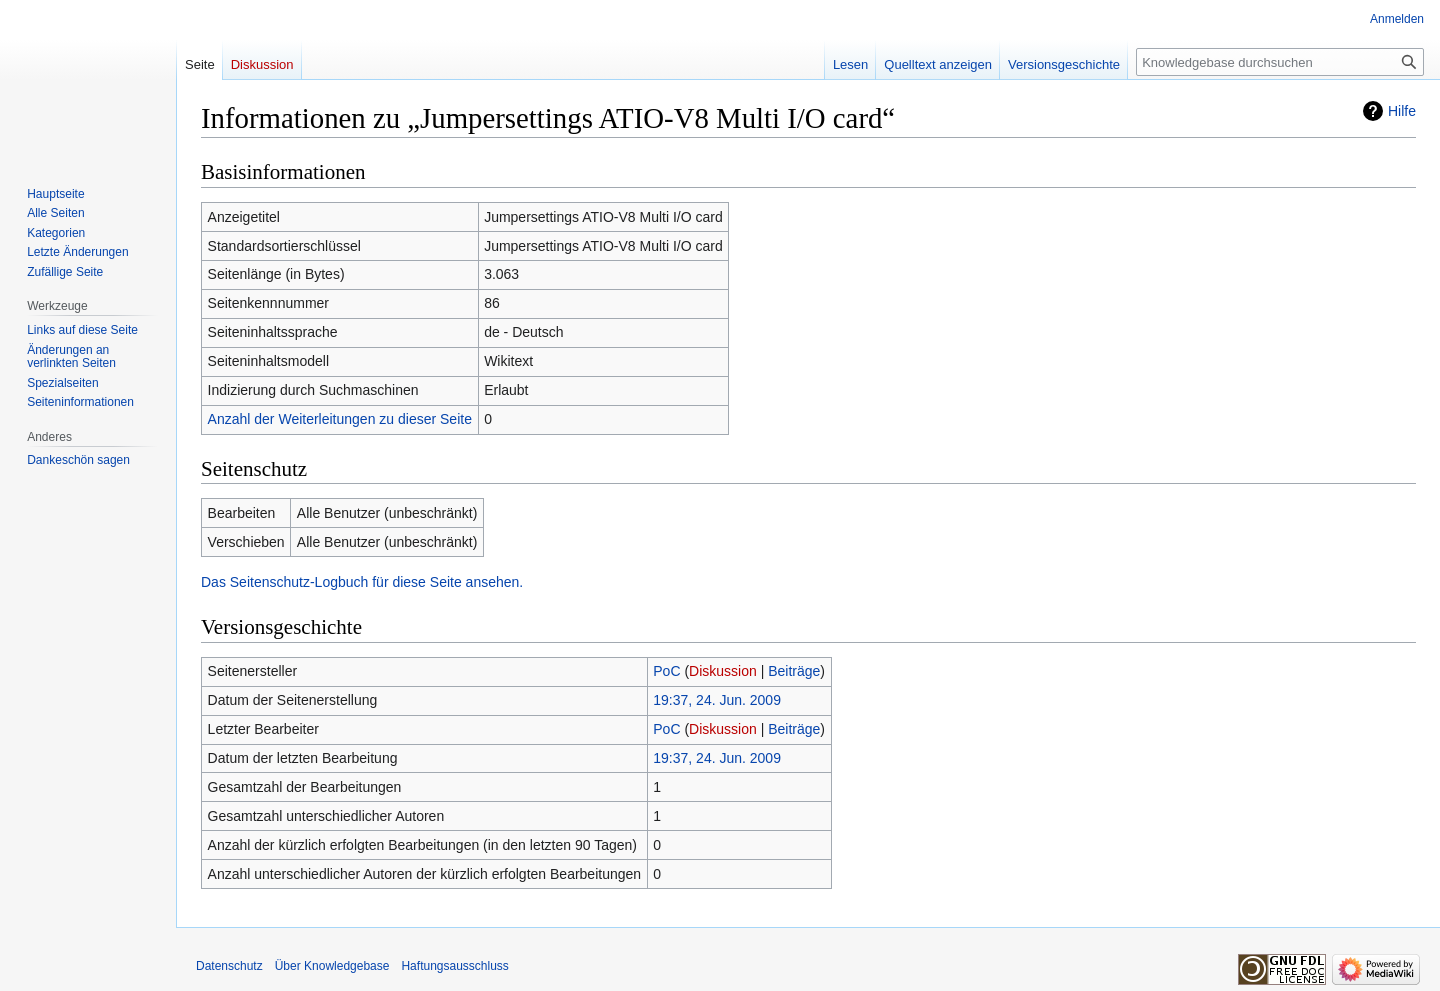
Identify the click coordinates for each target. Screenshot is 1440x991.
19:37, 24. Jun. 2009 (717, 700)
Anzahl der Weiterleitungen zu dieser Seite (340, 419)
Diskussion (723, 671)
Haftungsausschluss (454, 966)
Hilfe (1402, 111)
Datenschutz (229, 966)
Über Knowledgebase (332, 966)
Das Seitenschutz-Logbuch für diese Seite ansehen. (362, 582)
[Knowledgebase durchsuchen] (1280, 62)
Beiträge (794, 671)
